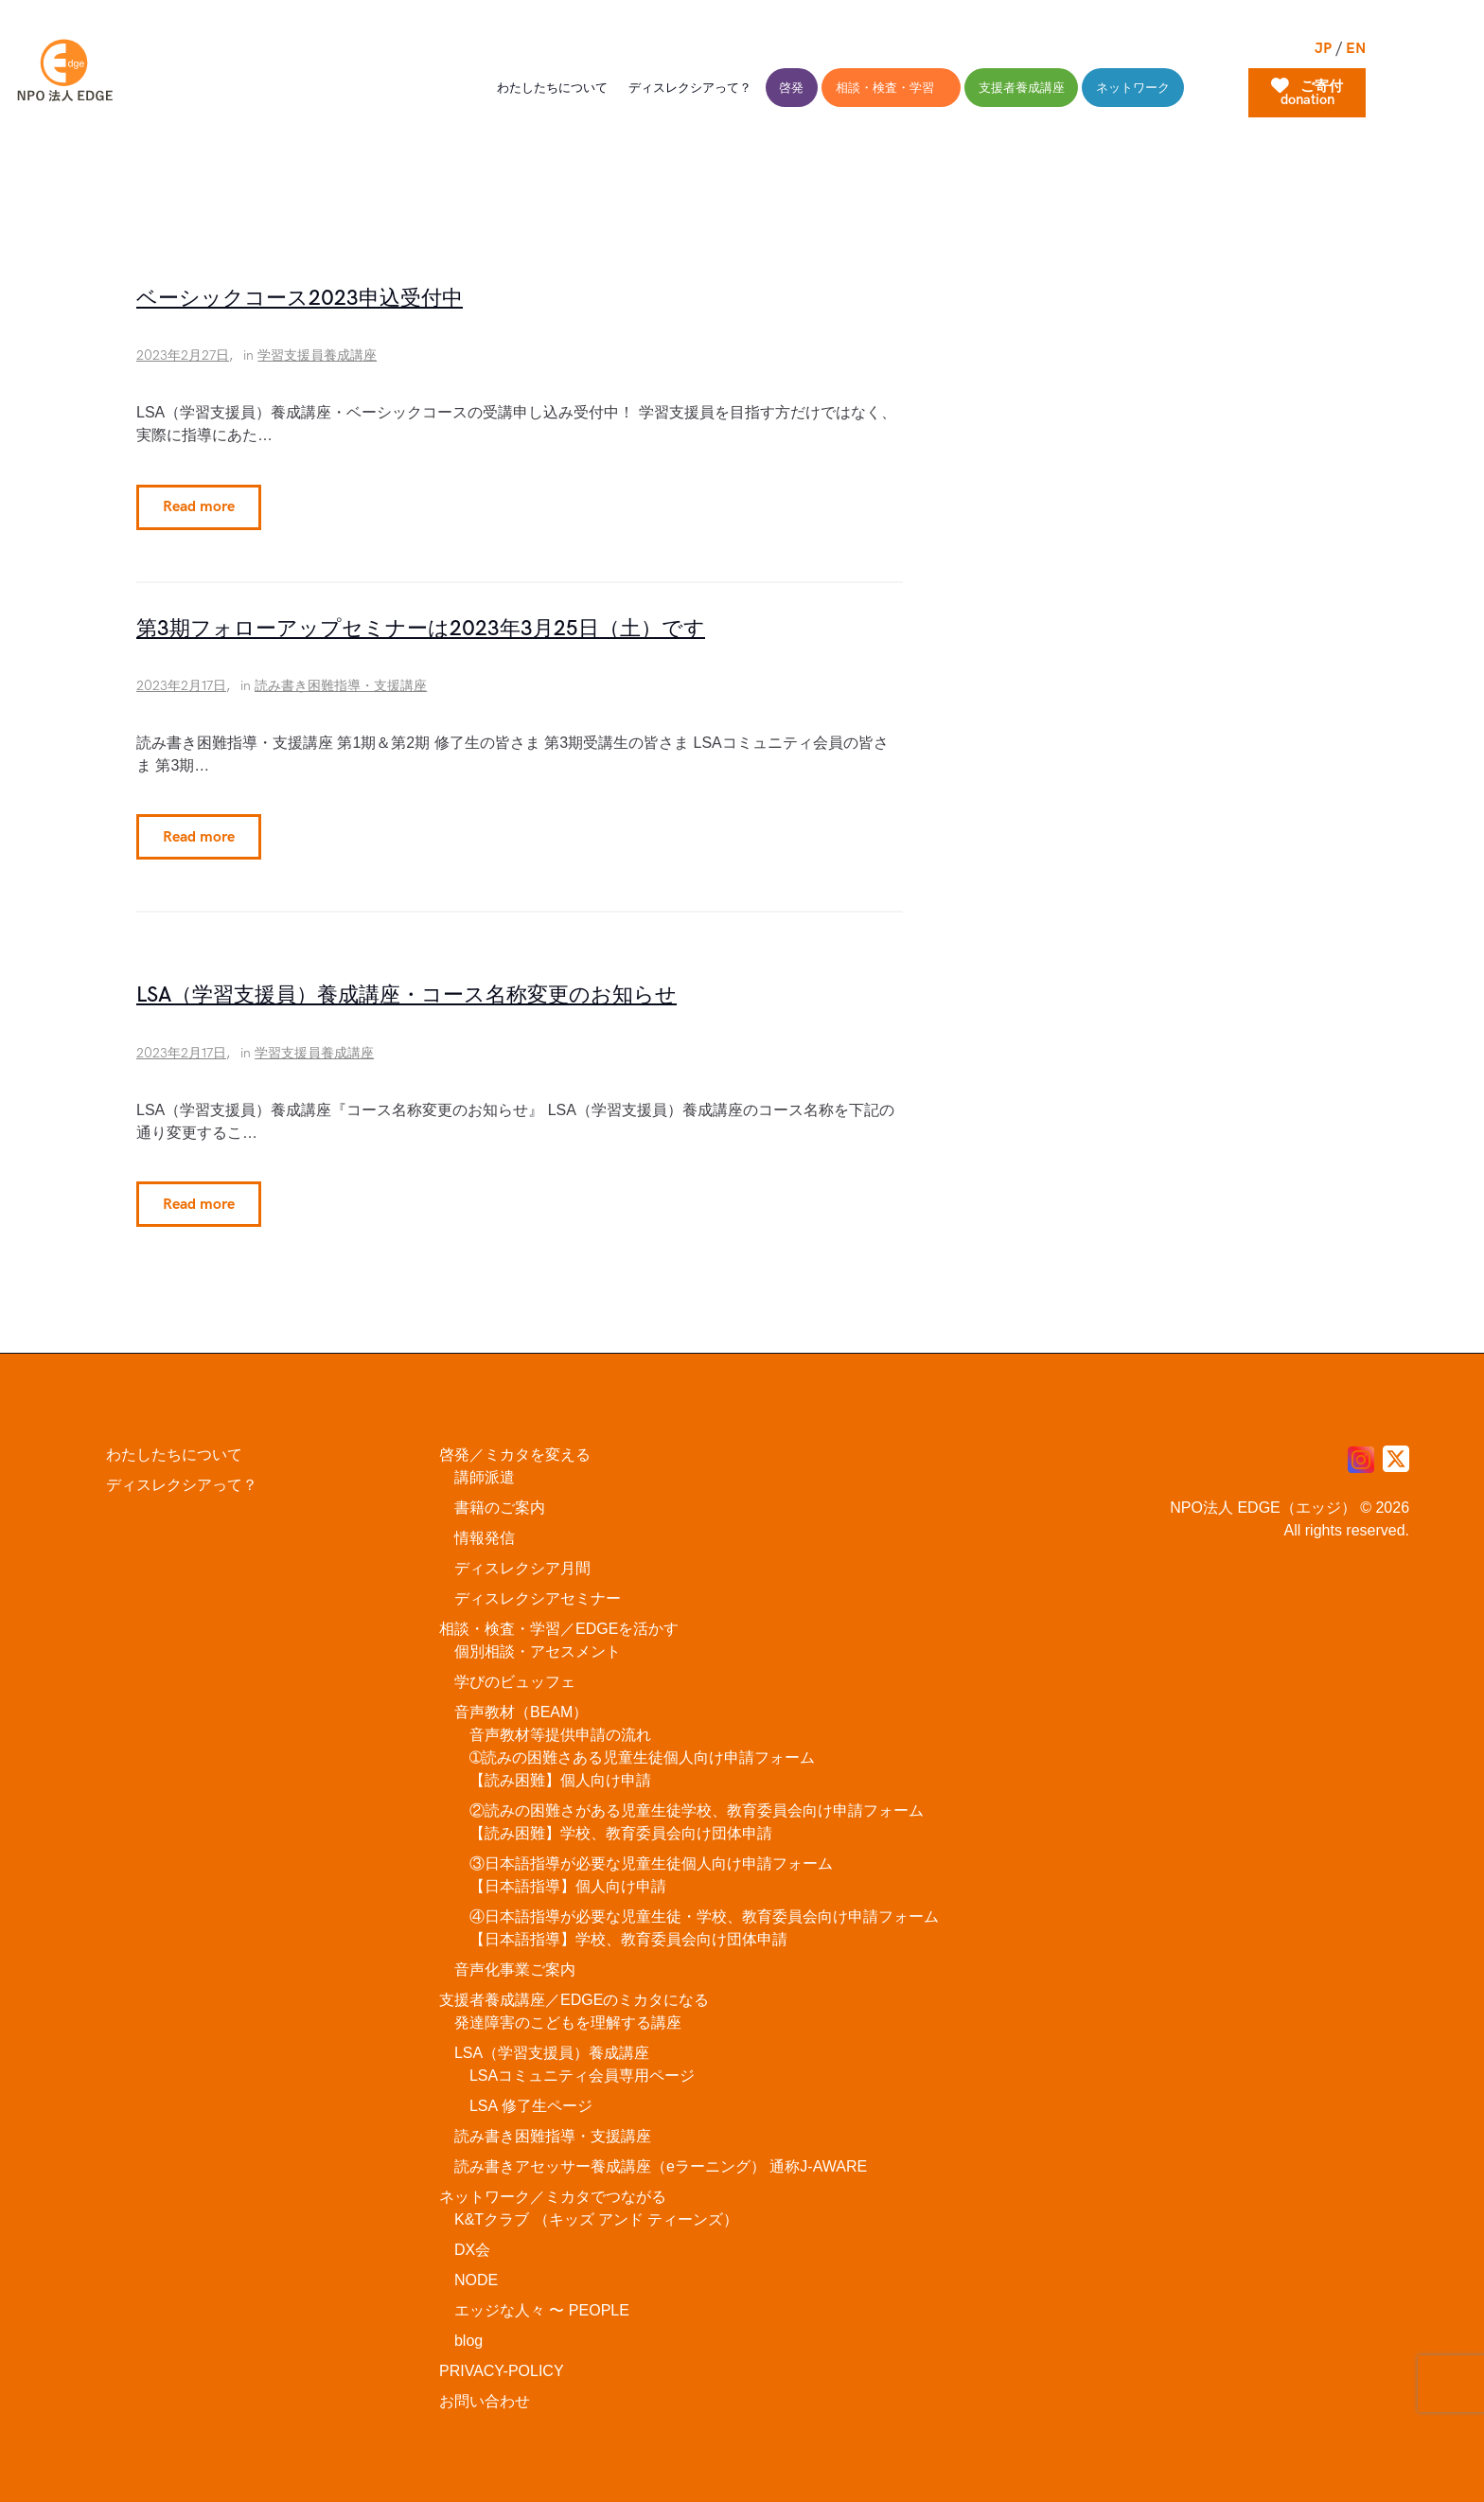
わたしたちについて (174, 1447)
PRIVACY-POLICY (501, 2363)
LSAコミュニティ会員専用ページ (582, 2068)
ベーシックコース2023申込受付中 (299, 299)
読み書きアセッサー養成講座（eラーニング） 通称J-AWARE (660, 2159)
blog (468, 2333)
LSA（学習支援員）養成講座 (551, 2045)
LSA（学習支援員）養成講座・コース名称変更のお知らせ (406, 991)
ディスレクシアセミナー (537, 1591)
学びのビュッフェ (514, 1674)
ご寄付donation (1307, 93)
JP (1323, 49)
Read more (193, 508)
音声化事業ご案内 (514, 1962)
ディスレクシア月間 (522, 1561)
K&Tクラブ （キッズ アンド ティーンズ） (596, 2212)
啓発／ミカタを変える (515, 1447)
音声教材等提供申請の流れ (560, 1727)
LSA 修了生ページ (530, 2098)
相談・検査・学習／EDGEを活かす (559, 1621)
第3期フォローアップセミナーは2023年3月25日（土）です (420, 626)
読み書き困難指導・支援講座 (341, 683)
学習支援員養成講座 (317, 355)
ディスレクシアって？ (181, 1477)
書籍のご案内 (499, 1500)
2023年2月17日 (181, 683)
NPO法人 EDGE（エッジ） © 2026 (1289, 1500)
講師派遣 (484, 1470)
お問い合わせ (484, 2394)
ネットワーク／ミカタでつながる (552, 2189)
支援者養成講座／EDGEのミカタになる (574, 1992)
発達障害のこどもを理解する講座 (567, 2015)
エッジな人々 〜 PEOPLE (541, 2303)
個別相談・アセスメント (537, 1644)
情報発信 (484, 1530)
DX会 (472, 2242)
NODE (476, 2272)
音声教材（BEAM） (521, 1704)
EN (1356, 49)
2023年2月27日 (182, 355)
